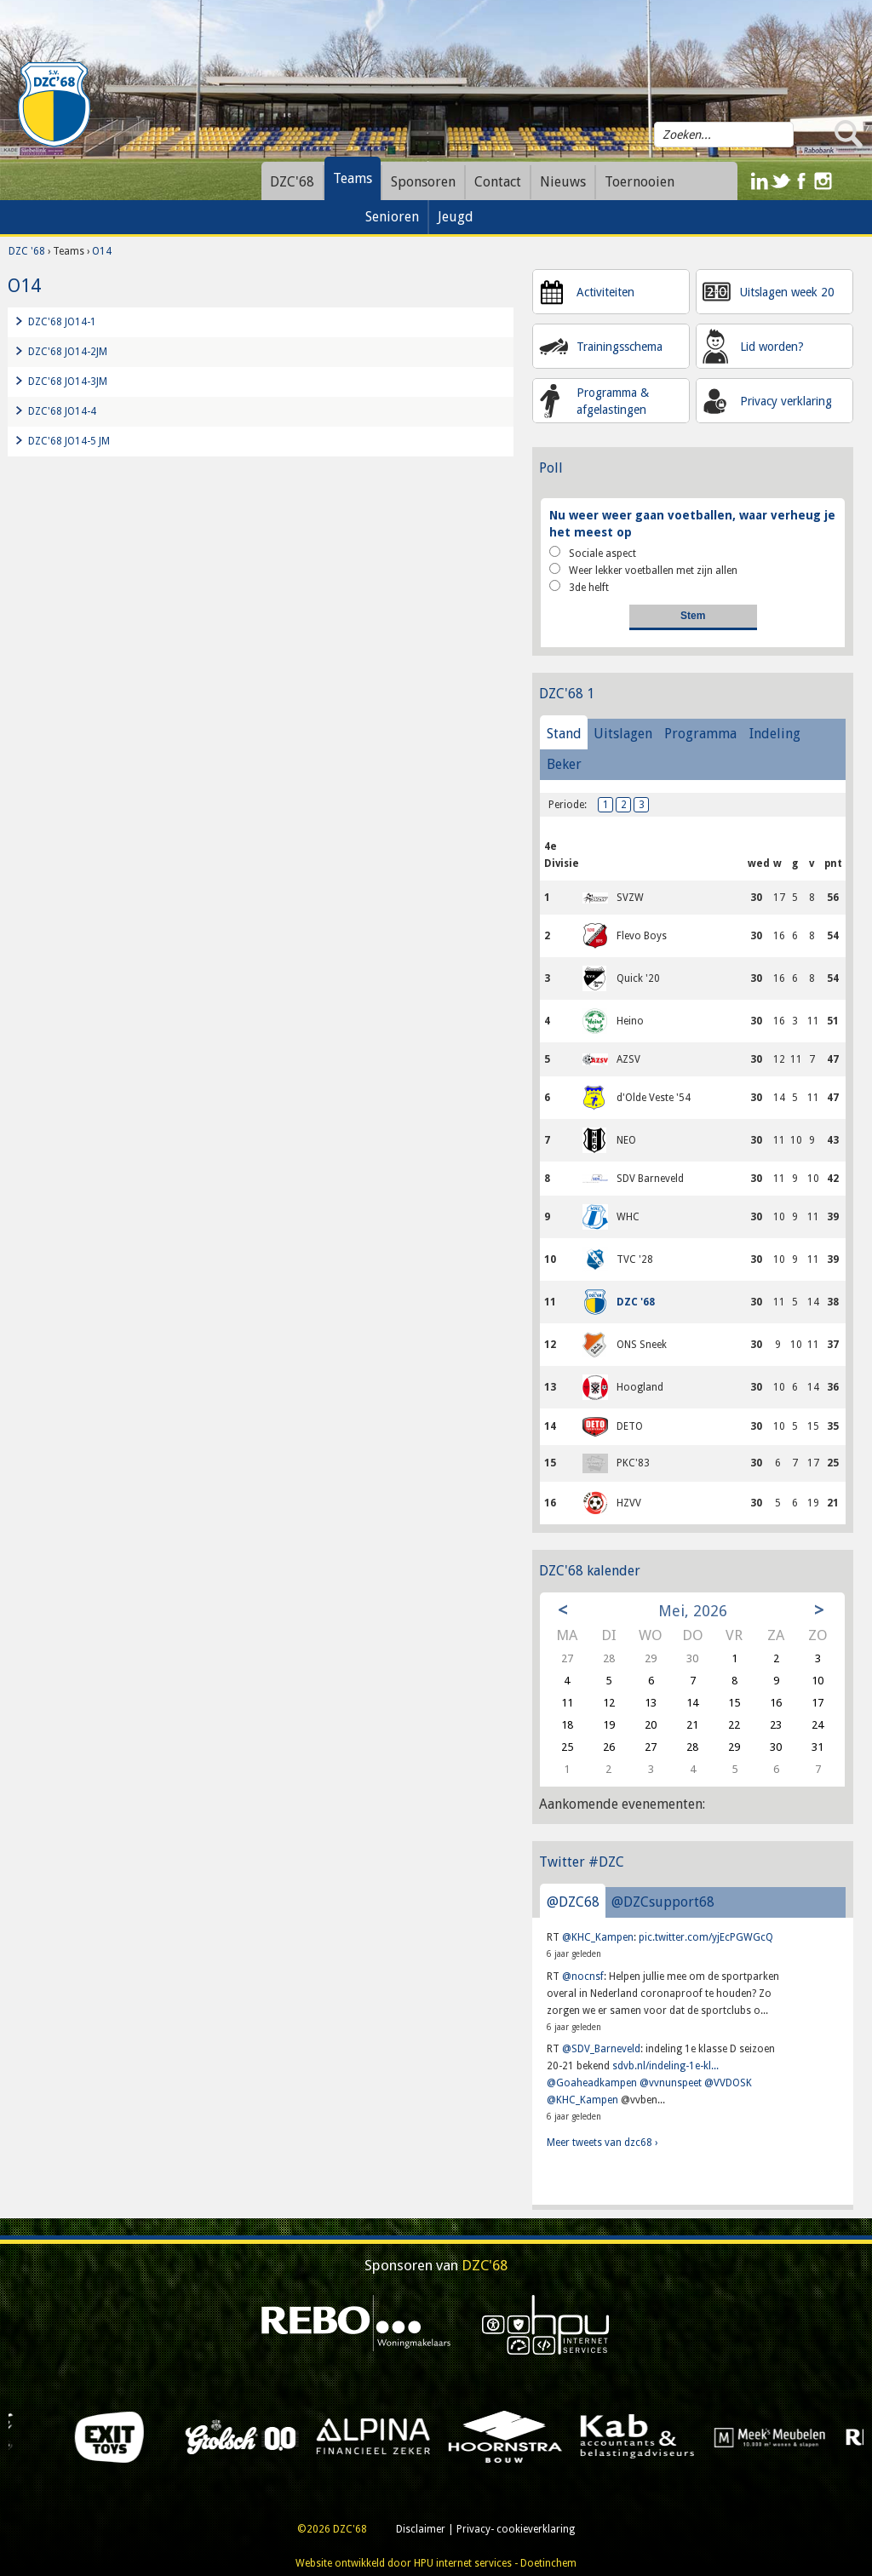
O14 (102, 251)
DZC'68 (292, 182)
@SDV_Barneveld (601, 2049)
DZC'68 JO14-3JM (67, 381)
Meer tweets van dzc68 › (602, 2143)
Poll (551, 468)
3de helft (579, 587)
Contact (497, 182)
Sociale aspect (592, 552)
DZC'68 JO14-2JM (67, 352)
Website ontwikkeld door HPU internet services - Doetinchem (436, 2563)
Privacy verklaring (786, 401)
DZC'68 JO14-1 (62, 322)
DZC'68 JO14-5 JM (69, 441)
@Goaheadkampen (592, 2083)
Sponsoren (423, 182)
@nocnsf (583, 1976)
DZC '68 (27, 251)
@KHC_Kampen (598, 1937)
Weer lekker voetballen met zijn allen (643, 570)
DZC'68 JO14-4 (62, 411)
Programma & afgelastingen (613, 401)
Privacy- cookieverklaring (515, 2529)
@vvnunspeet (671, 2083)
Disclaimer (420, 2529)
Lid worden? (772, 346)
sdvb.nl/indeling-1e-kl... (665, 2066)
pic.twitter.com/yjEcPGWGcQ (706, 1937)
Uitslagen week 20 (787, 292)
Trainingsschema (620, 346)
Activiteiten (605, 292)
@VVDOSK (728, 2083)
